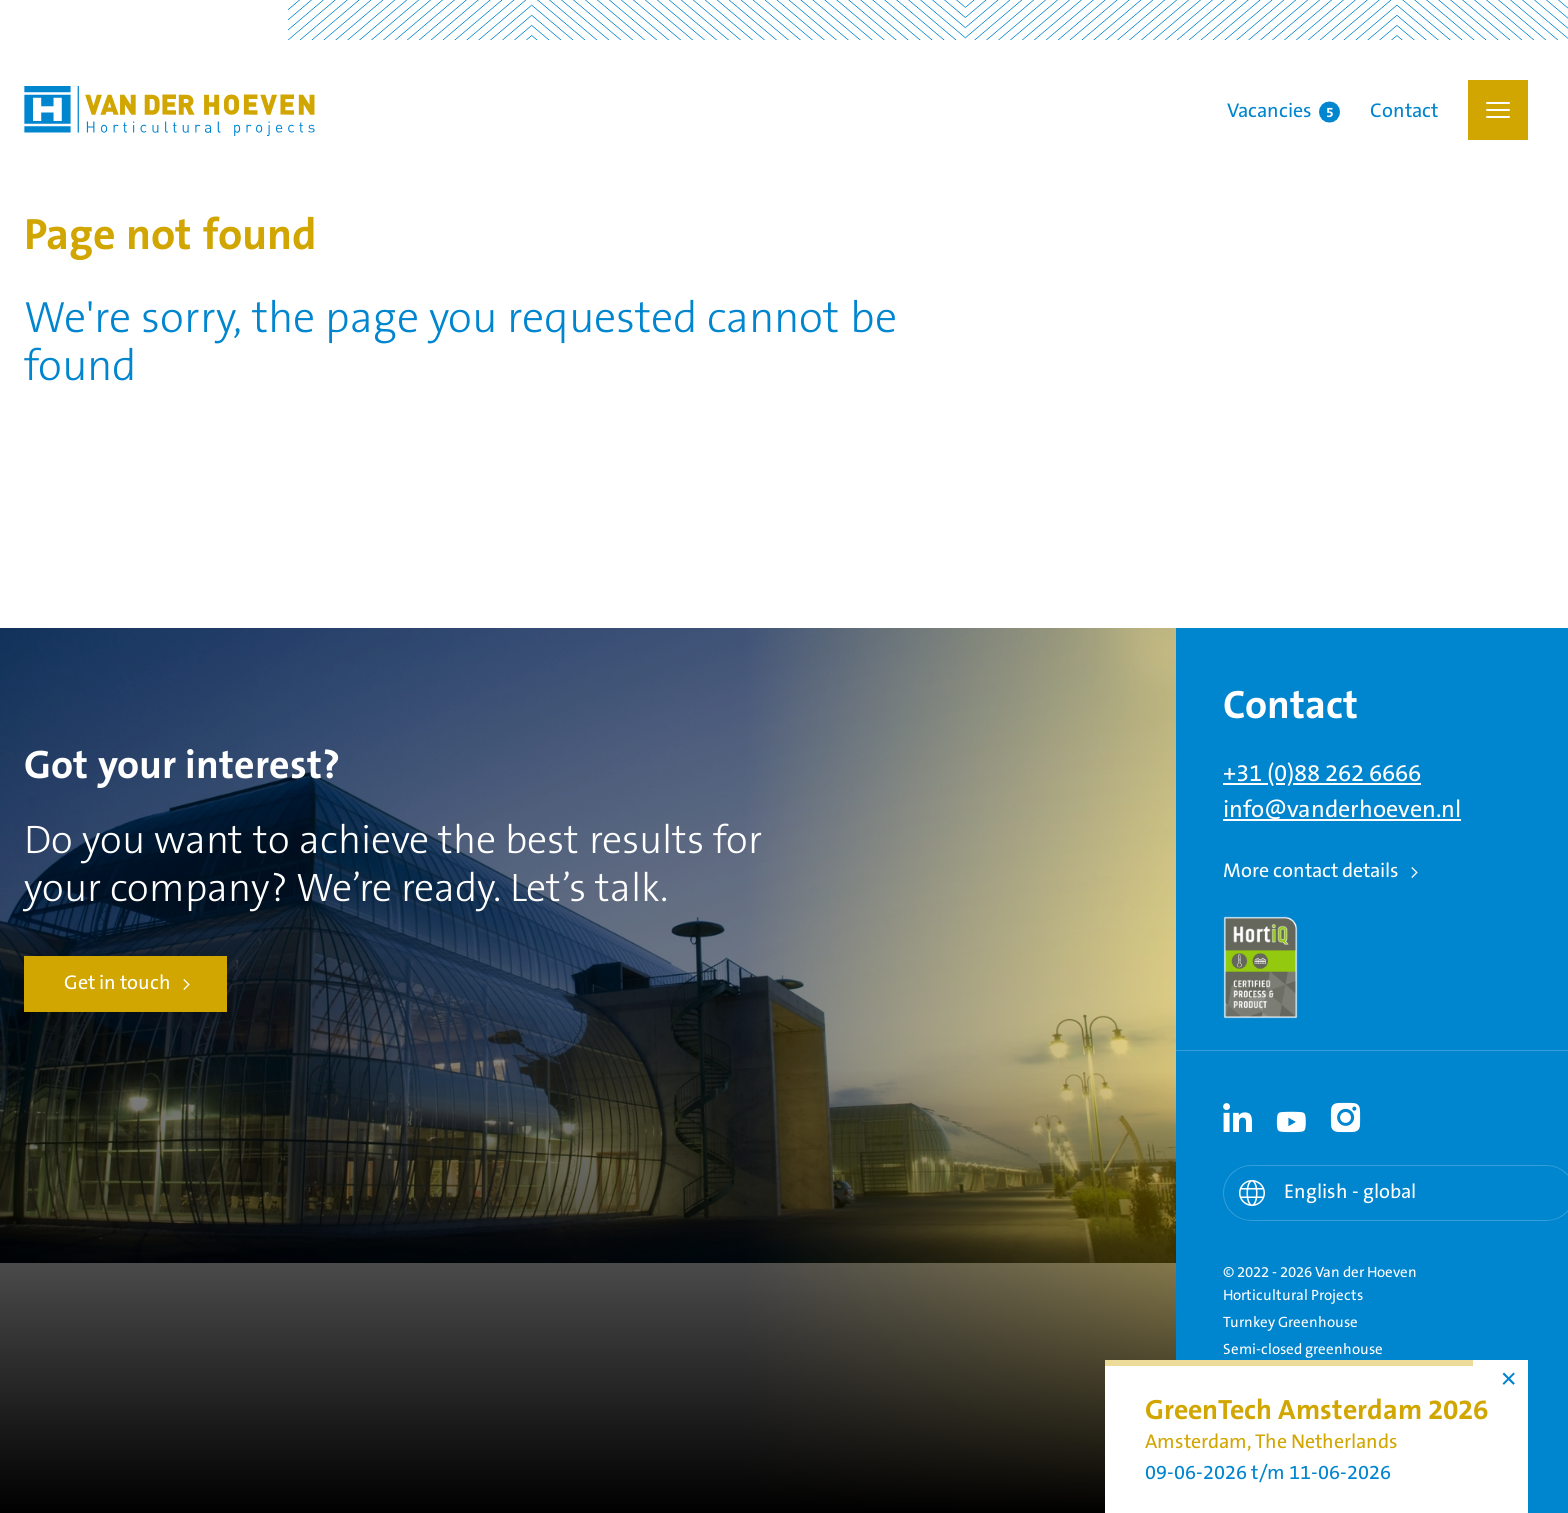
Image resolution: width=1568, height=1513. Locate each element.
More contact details (1311, 871)
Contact (1404, 112)
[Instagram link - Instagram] (1346, 1118)
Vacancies (1283, 112)
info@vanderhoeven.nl (1342, 810)
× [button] (1508, 1379)
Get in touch (117, 983)
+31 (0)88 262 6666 (1322, 774)
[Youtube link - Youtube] (1292, 1118)
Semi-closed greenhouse (1303, 1349)
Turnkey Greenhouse (1290, 1322)
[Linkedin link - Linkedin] (1238, 1118)
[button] (1498, 110)
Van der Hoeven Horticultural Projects (169, 111)
